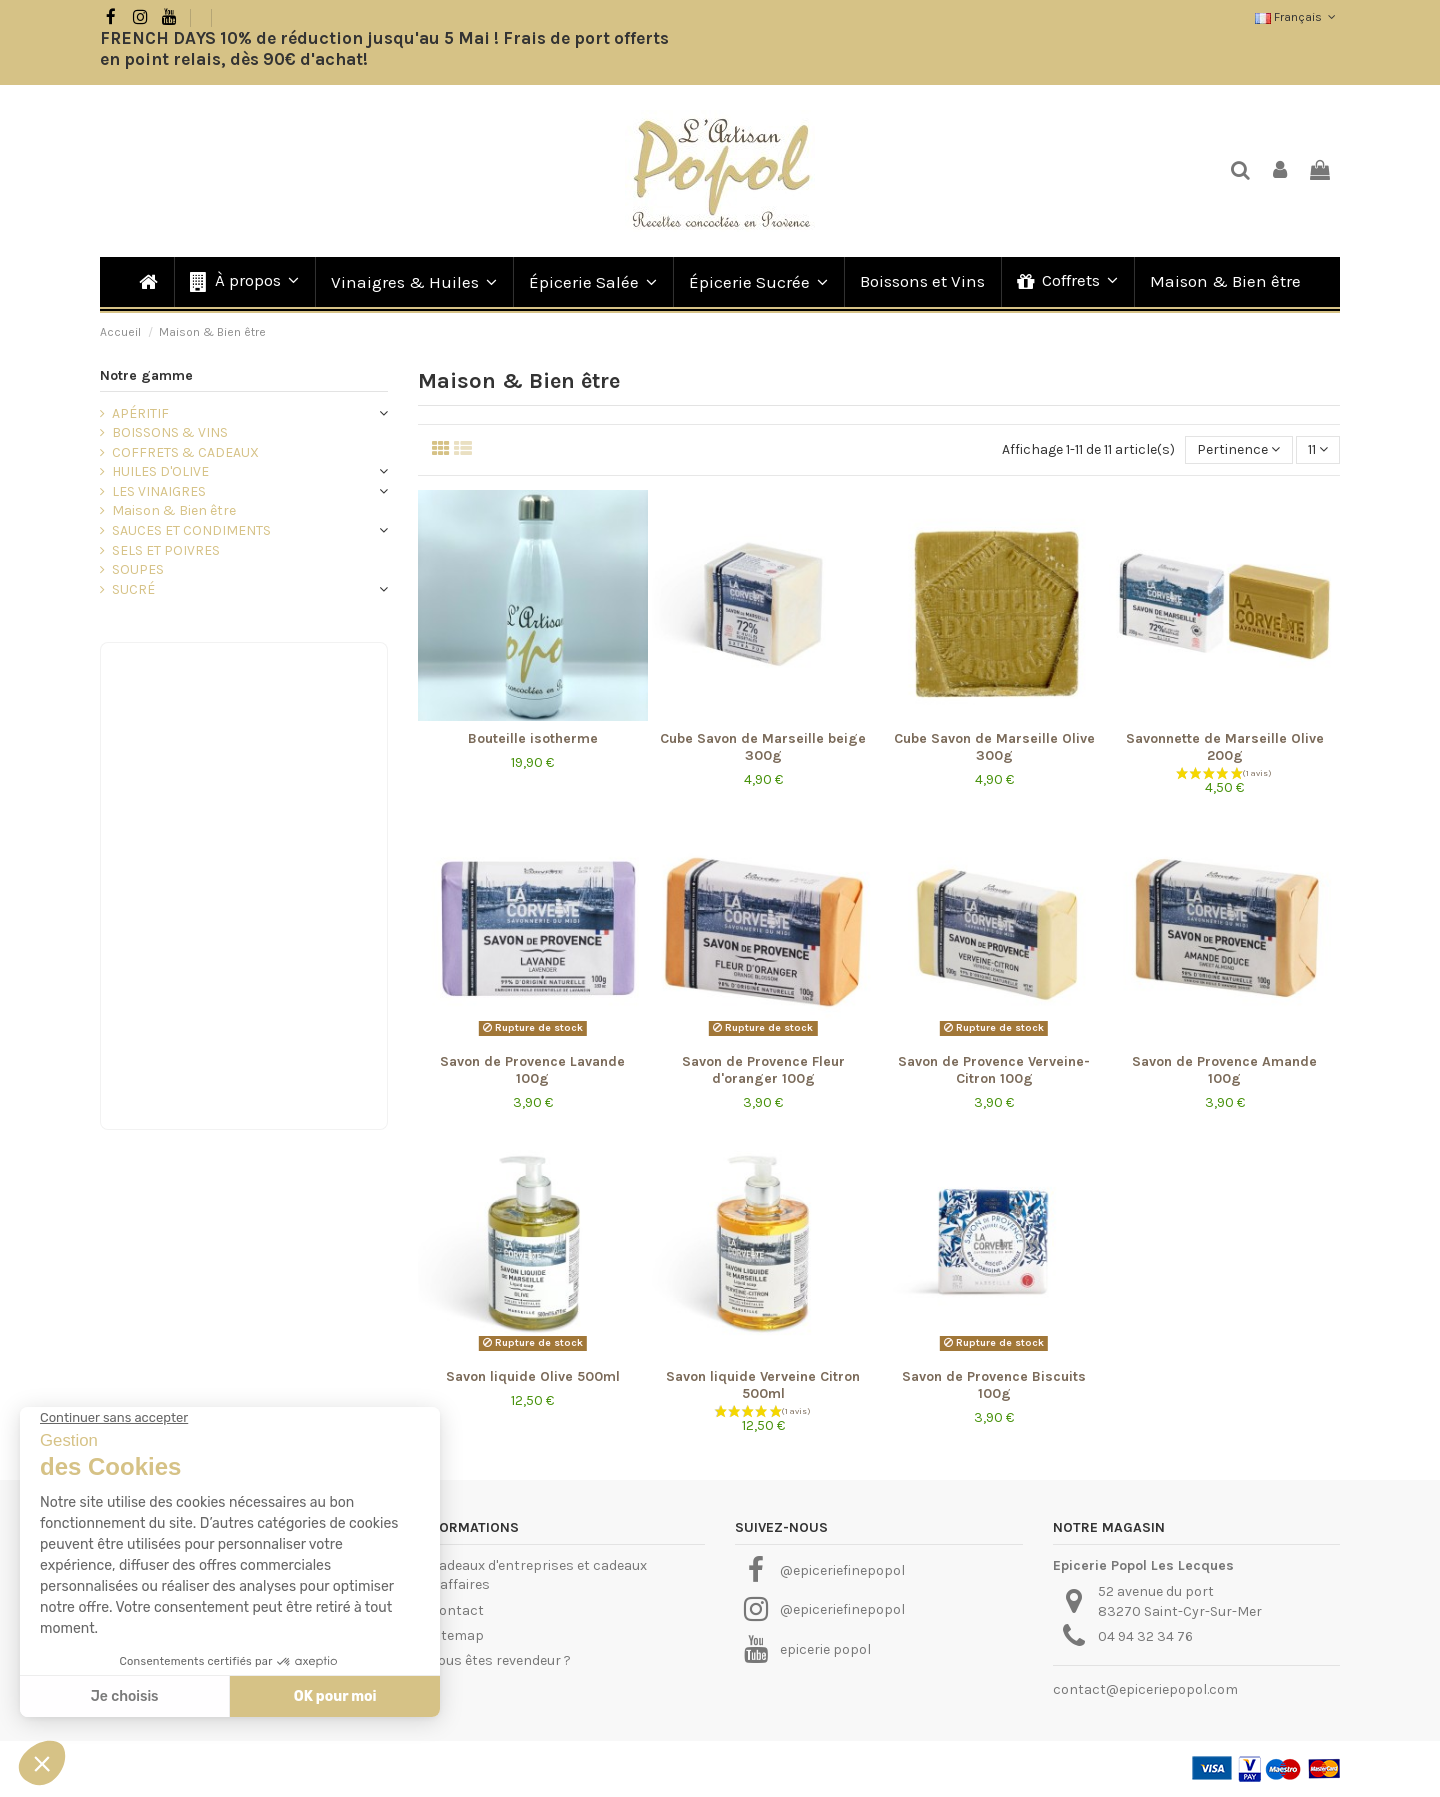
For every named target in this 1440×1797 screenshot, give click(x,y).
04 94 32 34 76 (1145, 1636)
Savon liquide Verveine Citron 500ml (763, 1385)
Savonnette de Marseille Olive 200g (1225, 747)
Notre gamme (146, 375)
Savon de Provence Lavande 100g (532, 1070)
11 (1318, 449)
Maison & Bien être (174, 510)
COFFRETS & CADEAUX (185, 452)
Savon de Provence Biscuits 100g (994, 1385)
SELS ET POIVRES (166, 550)
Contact (457, 1610)
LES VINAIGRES (159, 491)
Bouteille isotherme (533, 738)
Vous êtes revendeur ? (500, 1660)
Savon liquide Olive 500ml (533, 1376)
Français (1297, 17)
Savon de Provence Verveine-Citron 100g (994, 1070)
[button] (243, 282)
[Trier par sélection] (1238, 450)
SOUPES (138, 569)
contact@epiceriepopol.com (1145, 1689)
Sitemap (457, 1635)
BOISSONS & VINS (170, 432)
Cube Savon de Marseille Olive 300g (994, 747)
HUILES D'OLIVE (160, 471)
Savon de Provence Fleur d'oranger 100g (763, 1070)
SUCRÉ (133, 589)
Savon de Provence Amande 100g (1224, 1070)
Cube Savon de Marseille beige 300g (763, 747)
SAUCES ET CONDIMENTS (191, 530)
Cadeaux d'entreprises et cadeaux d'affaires (538, 1575)
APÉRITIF (140, 413)
